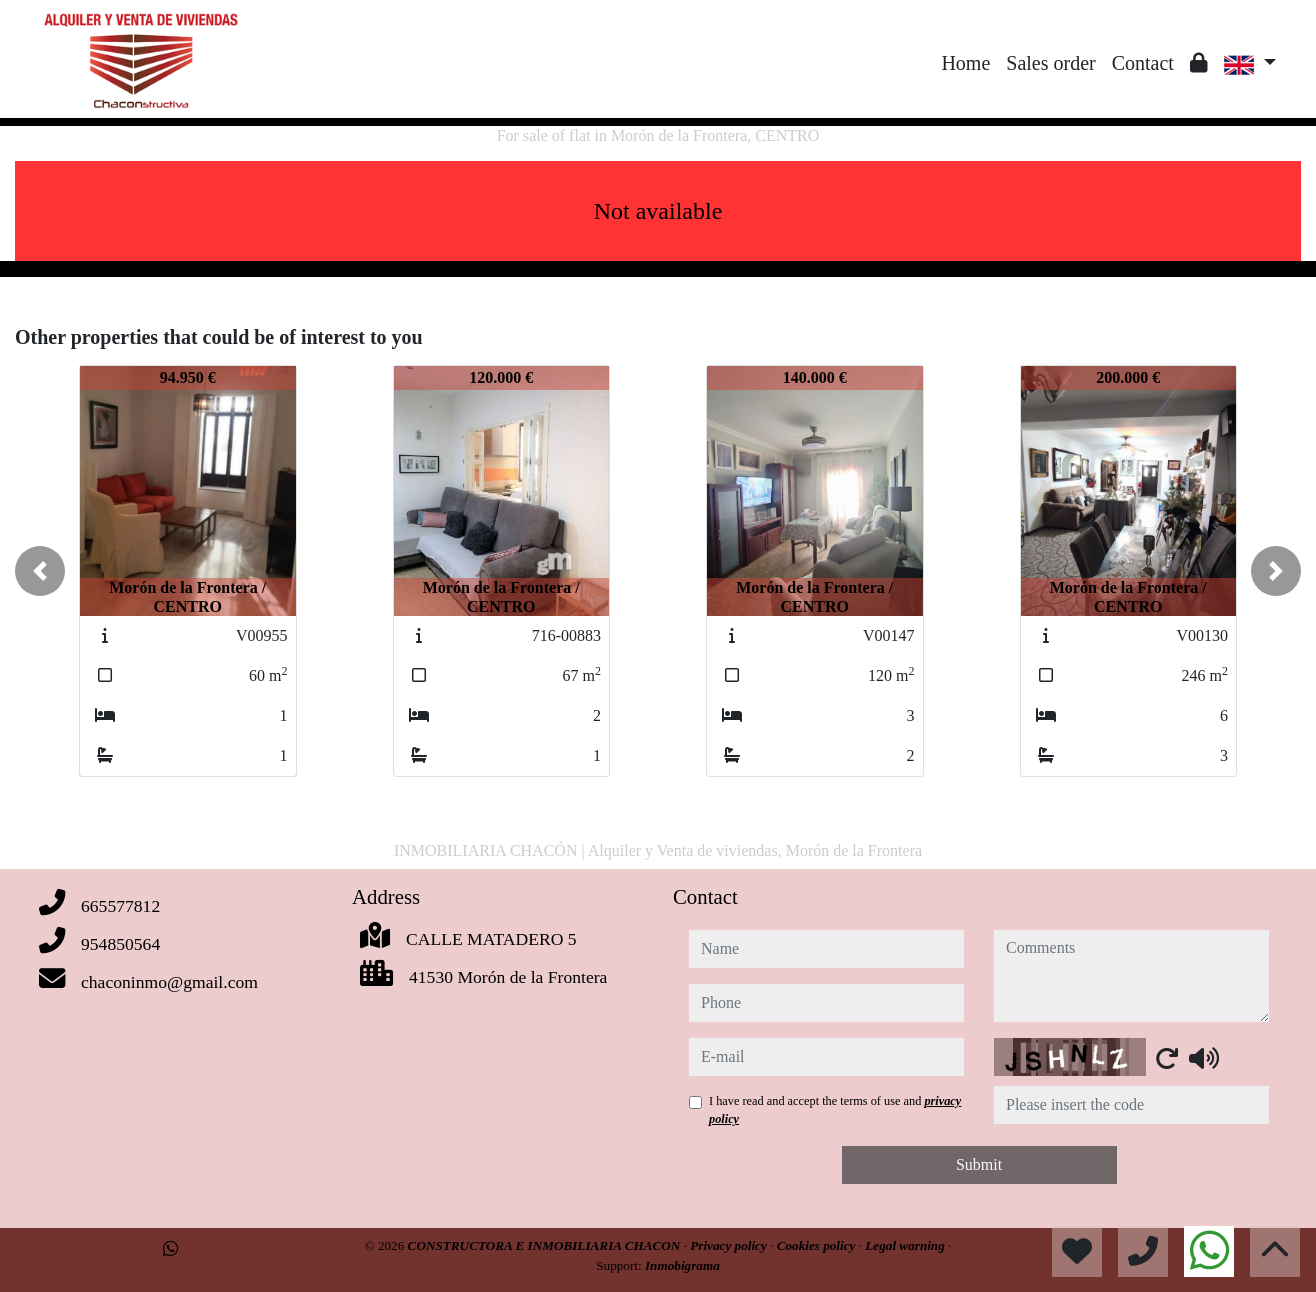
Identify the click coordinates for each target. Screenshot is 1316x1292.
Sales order (1050, 63)
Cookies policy (818, 1245)
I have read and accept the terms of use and (835, 1110)
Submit (979, 1164)
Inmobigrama (682, 1265)
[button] (40, 571)
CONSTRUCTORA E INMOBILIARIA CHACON (546, 1245)
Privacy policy (730, 1245)
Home (965, 63)
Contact (1143, 63)
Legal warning (906, 1245)
